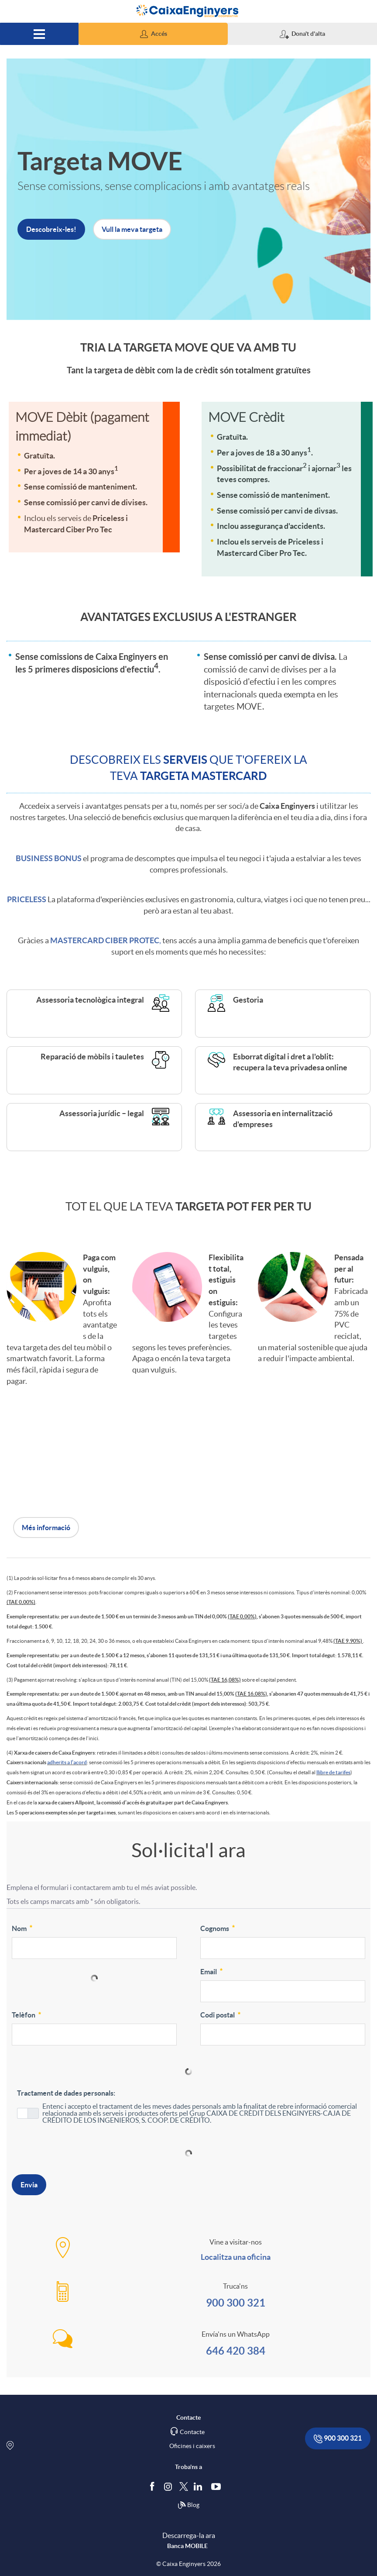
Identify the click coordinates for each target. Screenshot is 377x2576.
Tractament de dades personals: (66, 2093)
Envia (29, 2185)
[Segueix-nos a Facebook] (154, 2486)
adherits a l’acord (67, 1762)
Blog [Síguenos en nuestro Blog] (188, 2505)
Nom (23, 1927)
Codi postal (221, 2014)
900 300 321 (235, 2303)
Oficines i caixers (192, 2445)
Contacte (192, 2431)
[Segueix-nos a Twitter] (183, 2486)
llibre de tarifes (333, 1772)
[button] (153, 34)
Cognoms (218, 1927)
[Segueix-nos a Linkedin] (200, 2486)
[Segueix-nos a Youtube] (218, 2486)
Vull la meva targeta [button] (132, 229)
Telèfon (27, 2014)
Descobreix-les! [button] (51, 229)
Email (212, 1971)
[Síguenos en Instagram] (168, 2486)
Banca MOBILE (187, 2545)
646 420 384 (235, 2351)
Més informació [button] (46, 1527)
